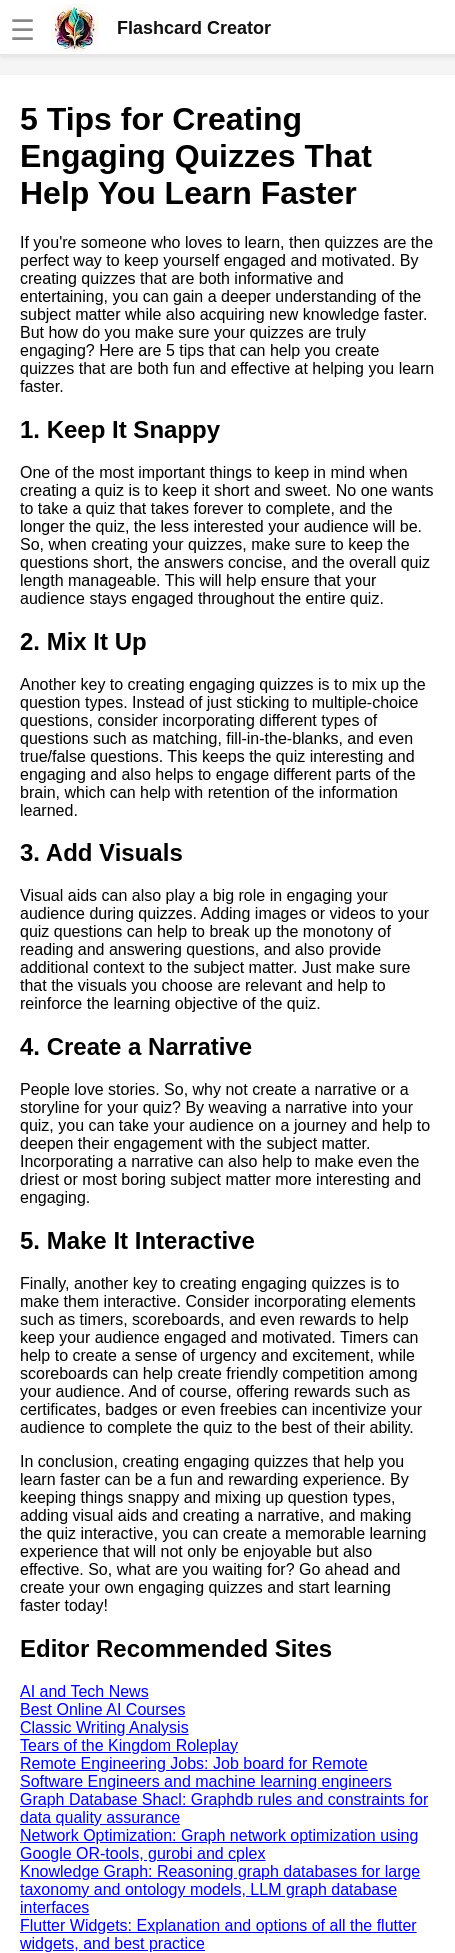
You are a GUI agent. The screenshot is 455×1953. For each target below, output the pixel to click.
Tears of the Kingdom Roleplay (129, 1745)
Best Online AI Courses (102, 1709)
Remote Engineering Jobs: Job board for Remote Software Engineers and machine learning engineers (206, 1772)
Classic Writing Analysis (104, 1727)
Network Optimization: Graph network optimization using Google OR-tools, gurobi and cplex (219, 1844)
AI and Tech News (84, 1691)
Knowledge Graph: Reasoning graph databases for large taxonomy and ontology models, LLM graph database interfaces (220, 1889)
